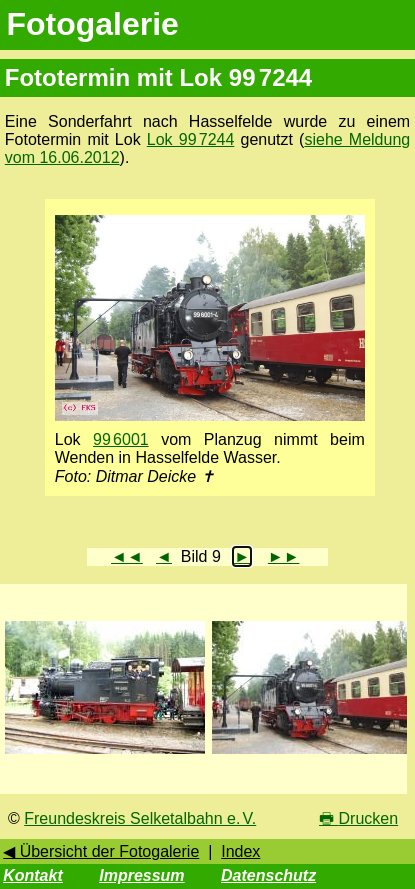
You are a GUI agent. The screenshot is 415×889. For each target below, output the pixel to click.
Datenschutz (268, 875)
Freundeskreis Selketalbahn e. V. (140, 818)
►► (284, 556)
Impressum (141, 875)
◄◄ (127, 556)
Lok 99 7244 (191, 139)
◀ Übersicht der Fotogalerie (101, 851)
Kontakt (33, 875)
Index (240, 851)
